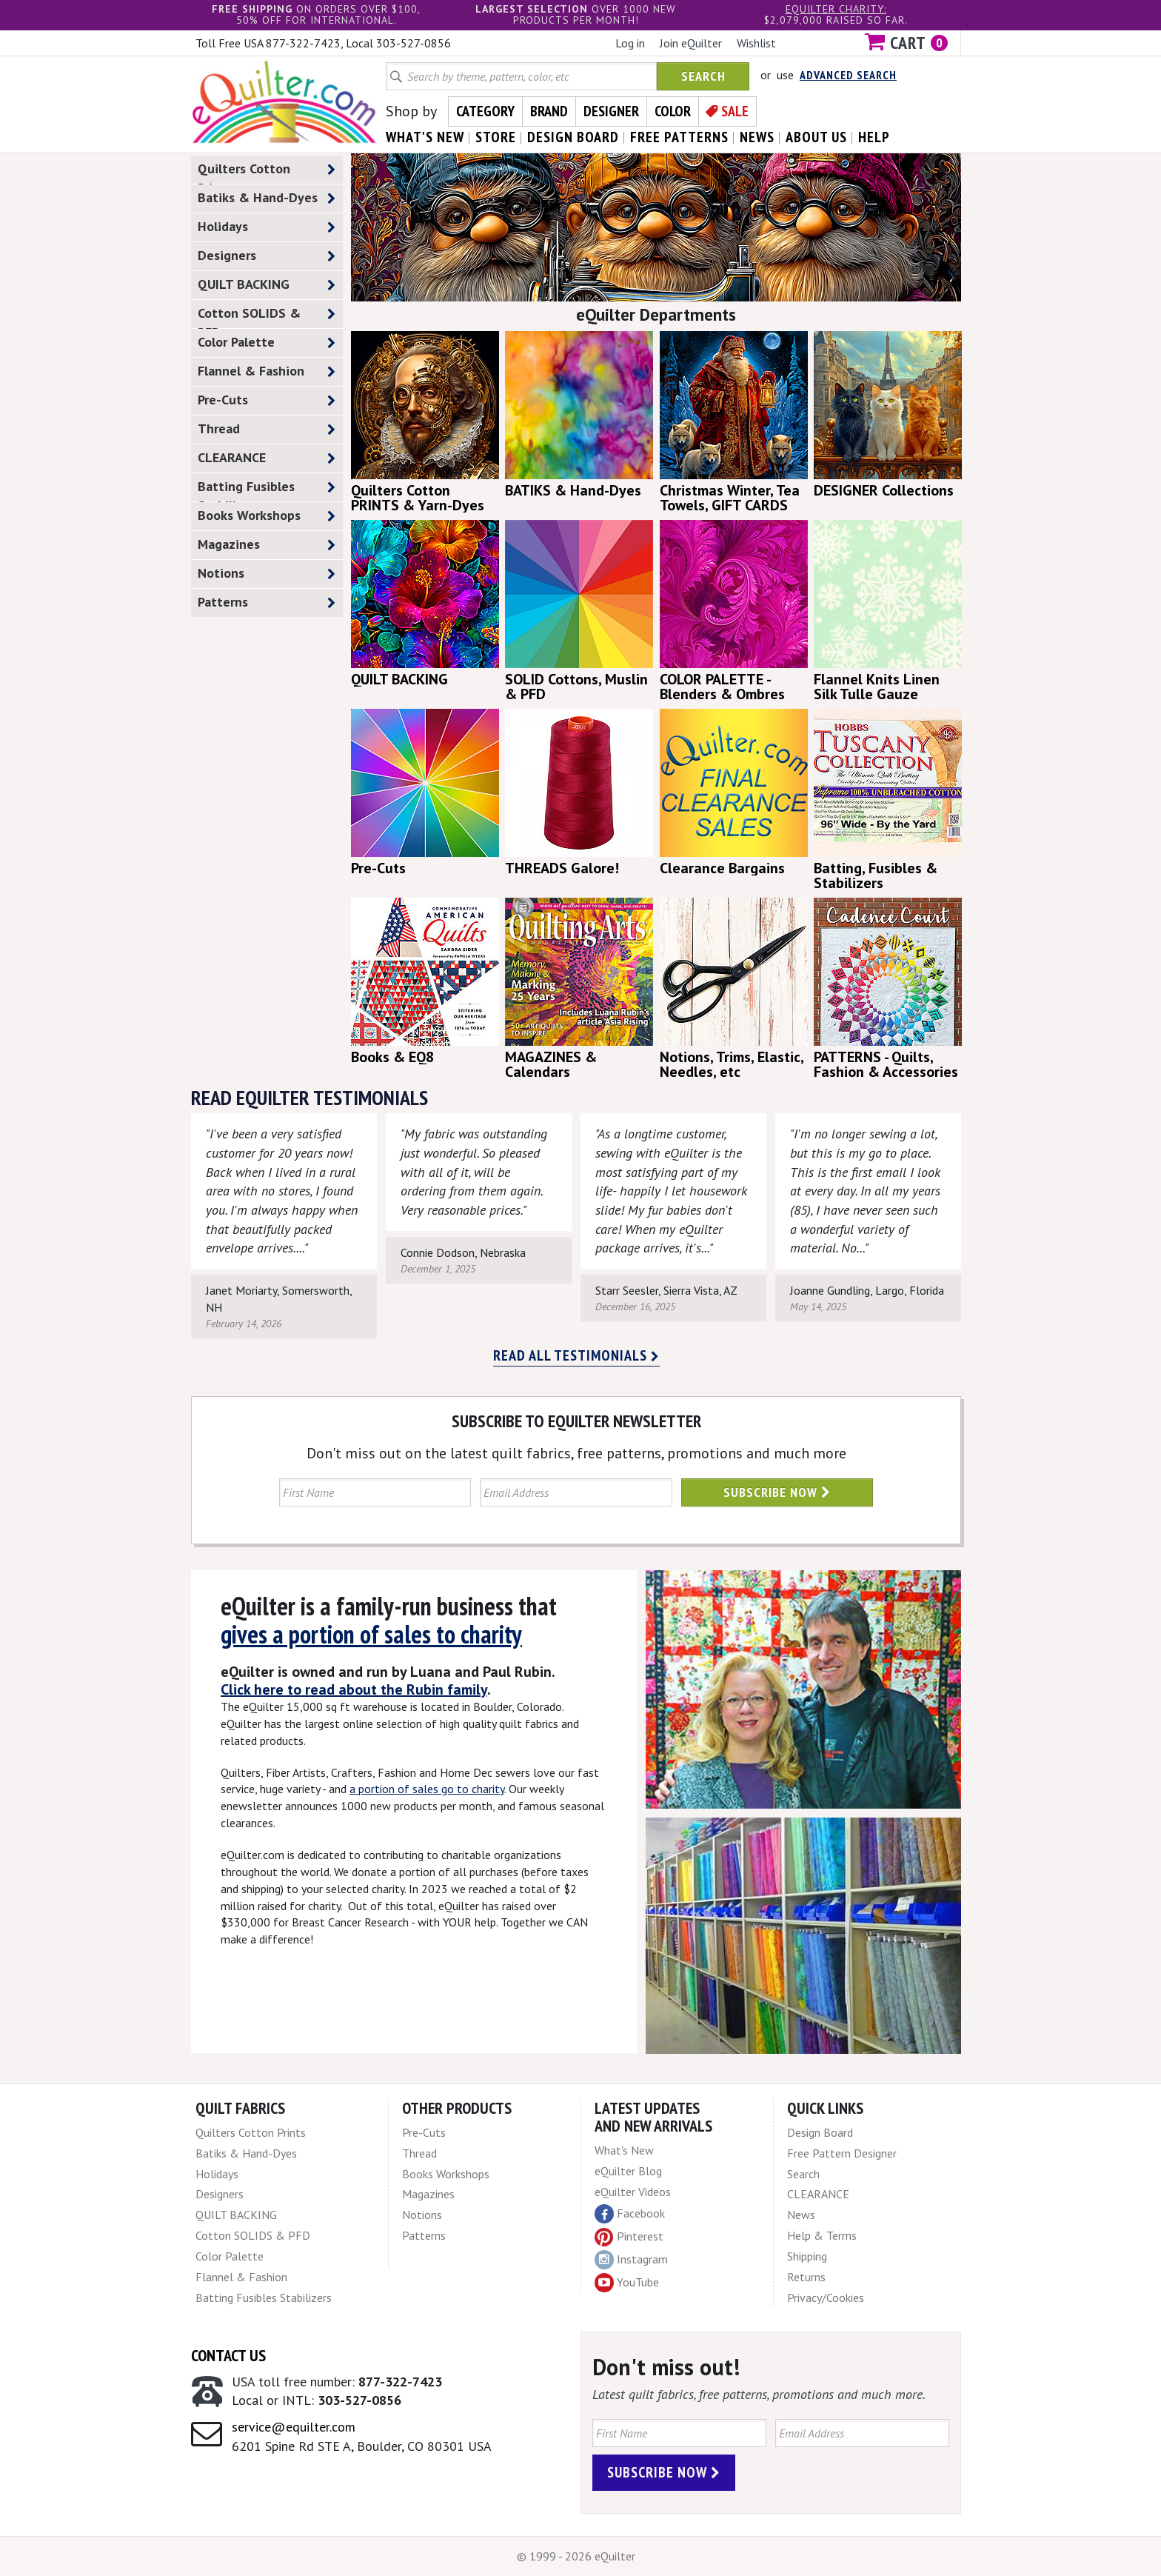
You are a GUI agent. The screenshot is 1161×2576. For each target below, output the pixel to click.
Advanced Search (848, 74)
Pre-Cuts (266, 400)
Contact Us (228, 2355)
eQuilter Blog (628, 2170)
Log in (630, 43)
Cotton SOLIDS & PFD (266, 316)
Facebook (630, 2213)
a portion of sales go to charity (426, 1788)
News (801, 2214)
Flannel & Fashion (266, 371)
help (874, 137)
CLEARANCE (266, 458)
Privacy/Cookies (825, 2297)
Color (673, 111)
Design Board (820, 2132)
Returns (806, 2276)
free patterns (679, 137)
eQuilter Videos (633, 2191)
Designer (611, 111)
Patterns (266, 602)
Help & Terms (822, 2235)
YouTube (627, 2282)
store (495, 137)
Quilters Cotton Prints (266, 172)
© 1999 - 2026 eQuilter (576, 2556)
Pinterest (629, 2236)
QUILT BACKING (266, 285)
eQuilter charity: (836, 9)
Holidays (266, 227)
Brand (549, 111)
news (757, 137)
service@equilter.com (293, 2426)
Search (703, 75)
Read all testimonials (576, 1355)
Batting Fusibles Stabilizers (266, 489)
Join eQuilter (691, 43)
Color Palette (266, 342)
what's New (425, 137)
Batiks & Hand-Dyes (266, 198)
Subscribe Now (777, 1492)
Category (485, 111)
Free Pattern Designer (842, 2153)
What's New (624, 2150)
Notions (266, 573)
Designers (266, 256)
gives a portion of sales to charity (371, 1634)
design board (573, 137)
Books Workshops (266, 516)
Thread (266, 429)
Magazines (266, 544)
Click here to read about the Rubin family (354, 1689)
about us (816, 137)
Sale (735, 111)
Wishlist (756, 43)
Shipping (807, 2256)
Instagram (631, 2259)
